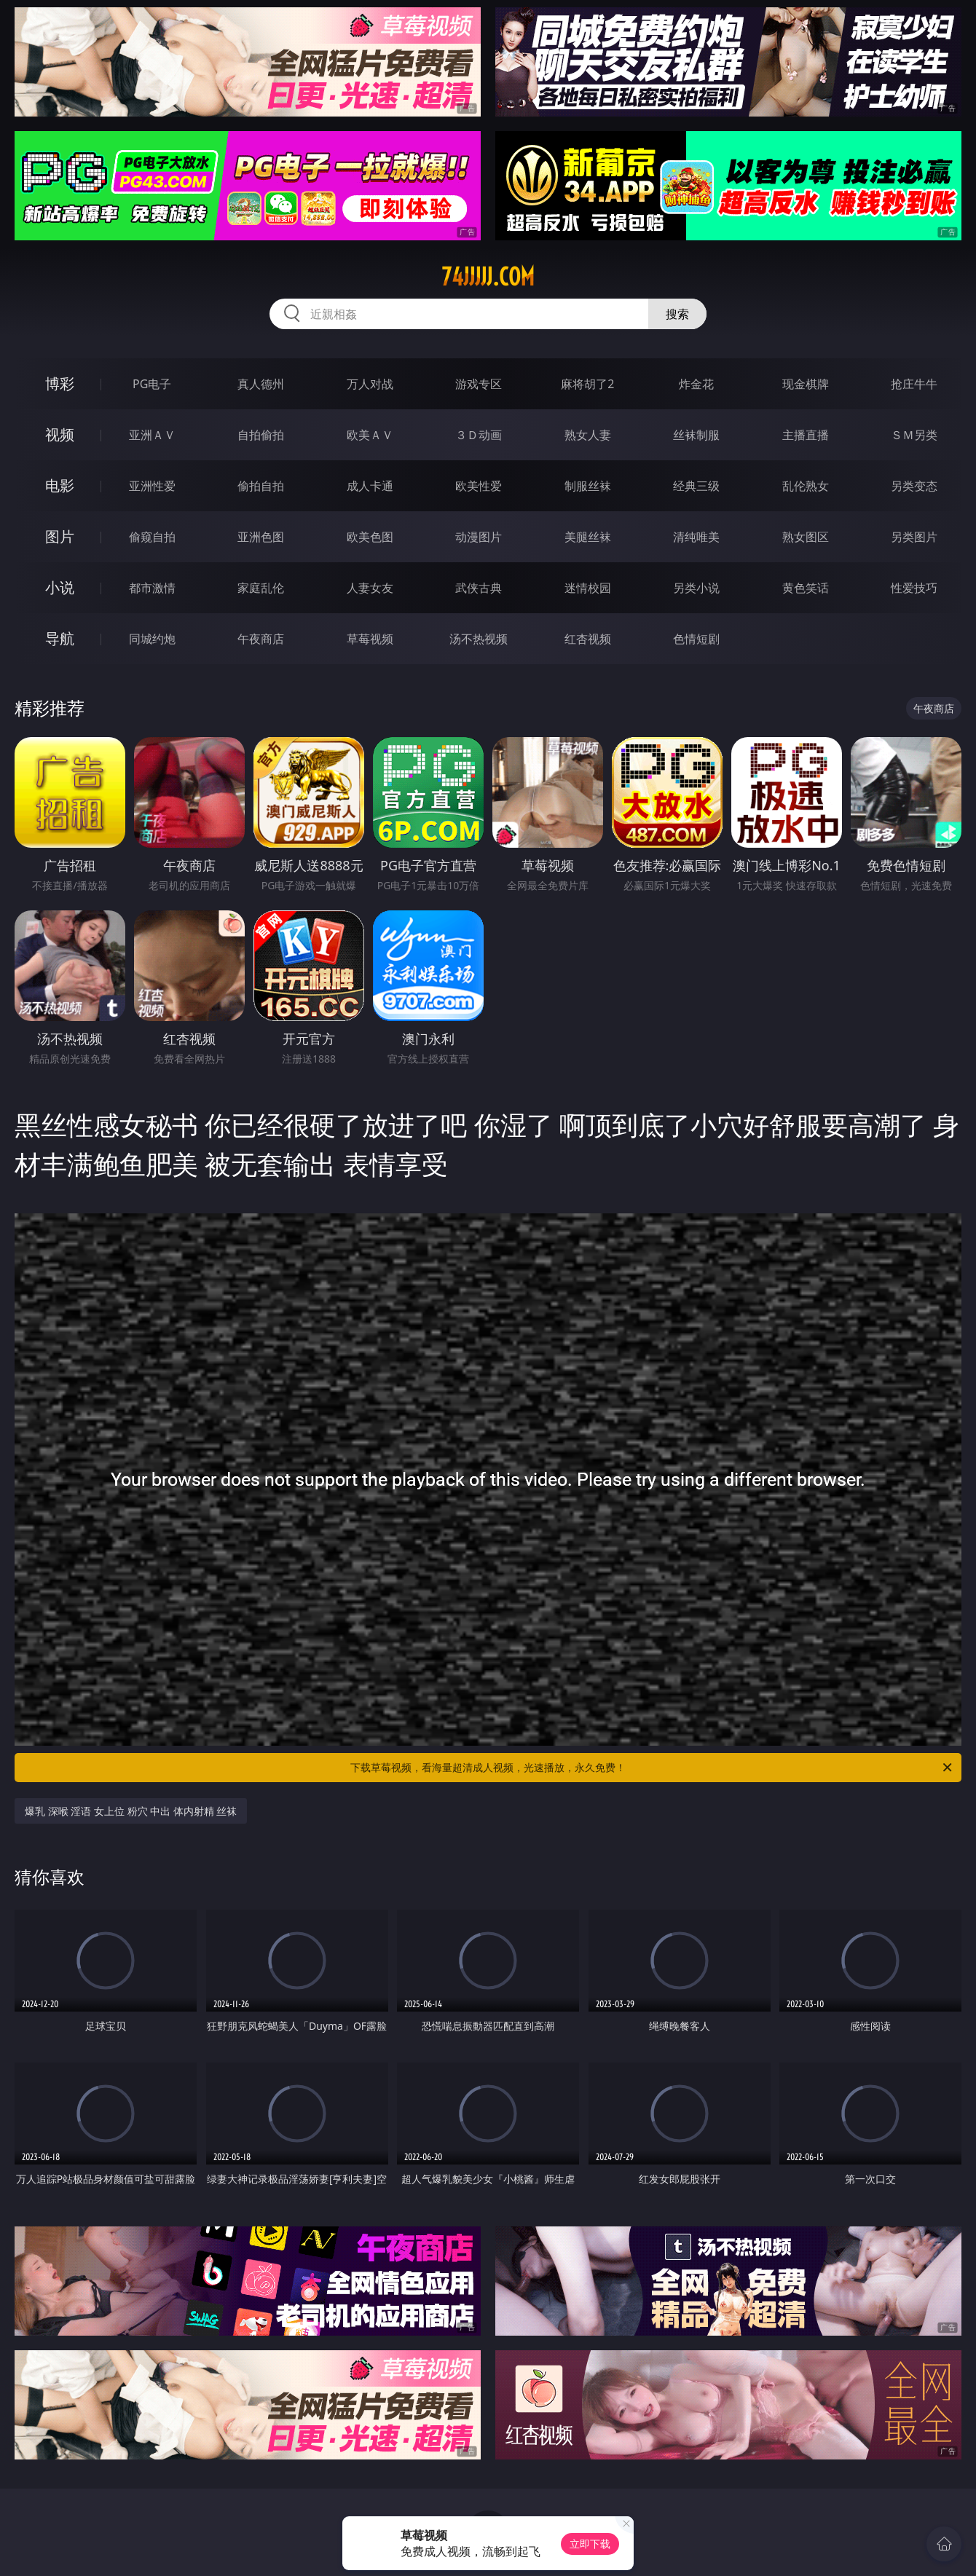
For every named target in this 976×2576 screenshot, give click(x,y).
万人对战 (370, 384)
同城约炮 (152, 639)
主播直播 (805, 435)
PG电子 (152, 384)
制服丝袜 (587, 486)
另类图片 (914, 537)
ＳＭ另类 (914, 435)
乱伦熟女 (805, 486)
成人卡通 (370, 486)
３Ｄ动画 (478, 435)
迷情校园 (587, 588)
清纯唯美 (696, 537)
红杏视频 (587, 639)
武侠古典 (478, 588)
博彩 (59, 383)
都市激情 (152, 588)
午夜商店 (260, 639)
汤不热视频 (478, 639)
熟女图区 (805, 537)
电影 (59, 485)
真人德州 (260, 384)
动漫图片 (478, 537)
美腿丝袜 (587, 537)
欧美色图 (370, 537)
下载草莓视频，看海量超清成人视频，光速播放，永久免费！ (652, 1767)
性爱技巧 (914, 588)
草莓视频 (370, 639)
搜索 (677, 314)
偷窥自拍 (152, 537)
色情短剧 (696, 639)
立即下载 (590, 2544)
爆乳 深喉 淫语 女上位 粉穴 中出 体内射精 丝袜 (131, 1811)
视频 (59, 434)
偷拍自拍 (260, 486)
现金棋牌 (805, 384)
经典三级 (696, 486)
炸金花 (696, 384)
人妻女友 (370, 588)
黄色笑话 (805, 588)
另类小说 (696, 588)
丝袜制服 (696, 435)
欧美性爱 (478, 486)
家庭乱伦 (260, 588)
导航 (59, 638)
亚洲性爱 (152, 486)
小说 (59, 587)
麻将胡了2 (587, 384)
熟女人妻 (587, 435)
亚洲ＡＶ (152, 435)
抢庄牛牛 (914, 384)
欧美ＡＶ (370, 435)
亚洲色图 (260, 537)
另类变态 (914, 486)
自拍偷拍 (260, 435)
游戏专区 (478, 384)
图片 (59, 536)
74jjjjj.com (488, 276)
